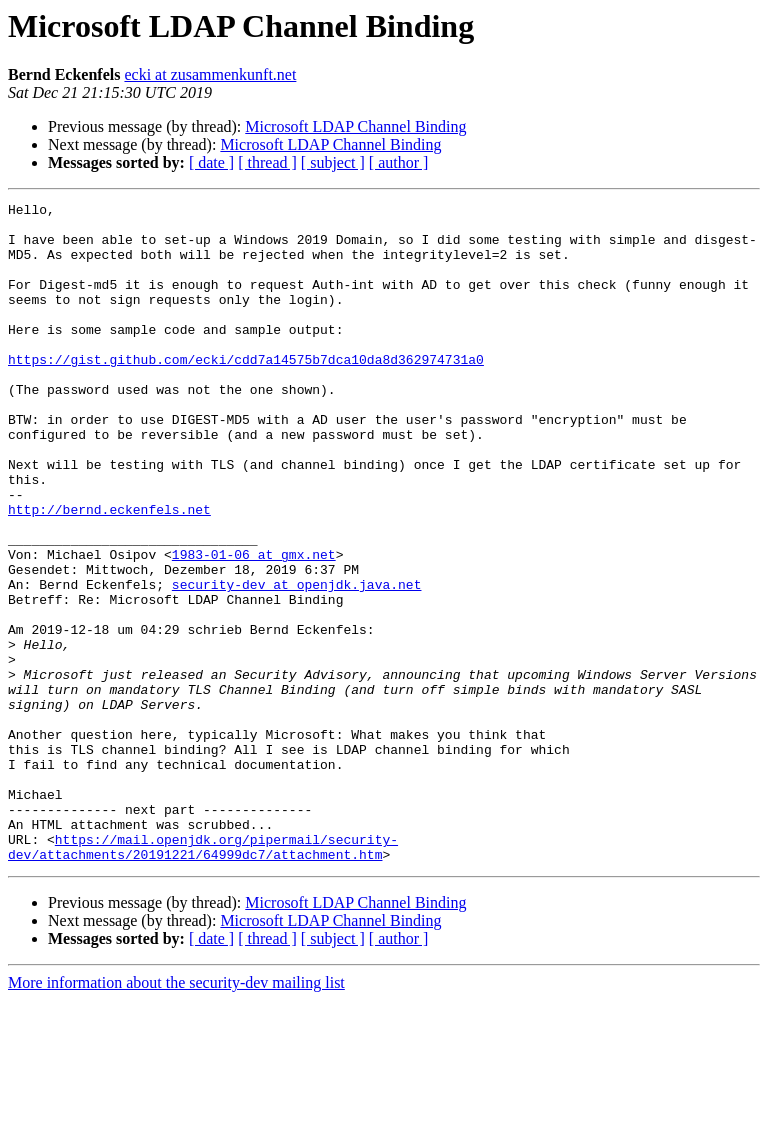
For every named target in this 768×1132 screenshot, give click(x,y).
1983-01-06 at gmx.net (254, 626)
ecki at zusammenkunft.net (210, 74)
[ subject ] (333, 162)
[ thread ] (267, 162)
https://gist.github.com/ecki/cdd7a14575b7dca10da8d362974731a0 (246, 392)
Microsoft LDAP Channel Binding (355, 126)
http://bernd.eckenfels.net (109, 572)
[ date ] (211, 162)
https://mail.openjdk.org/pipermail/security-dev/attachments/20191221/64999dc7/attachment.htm (203, 977)
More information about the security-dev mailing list (176, 1114)
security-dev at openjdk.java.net (297, 662)
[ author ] (399, 162)
